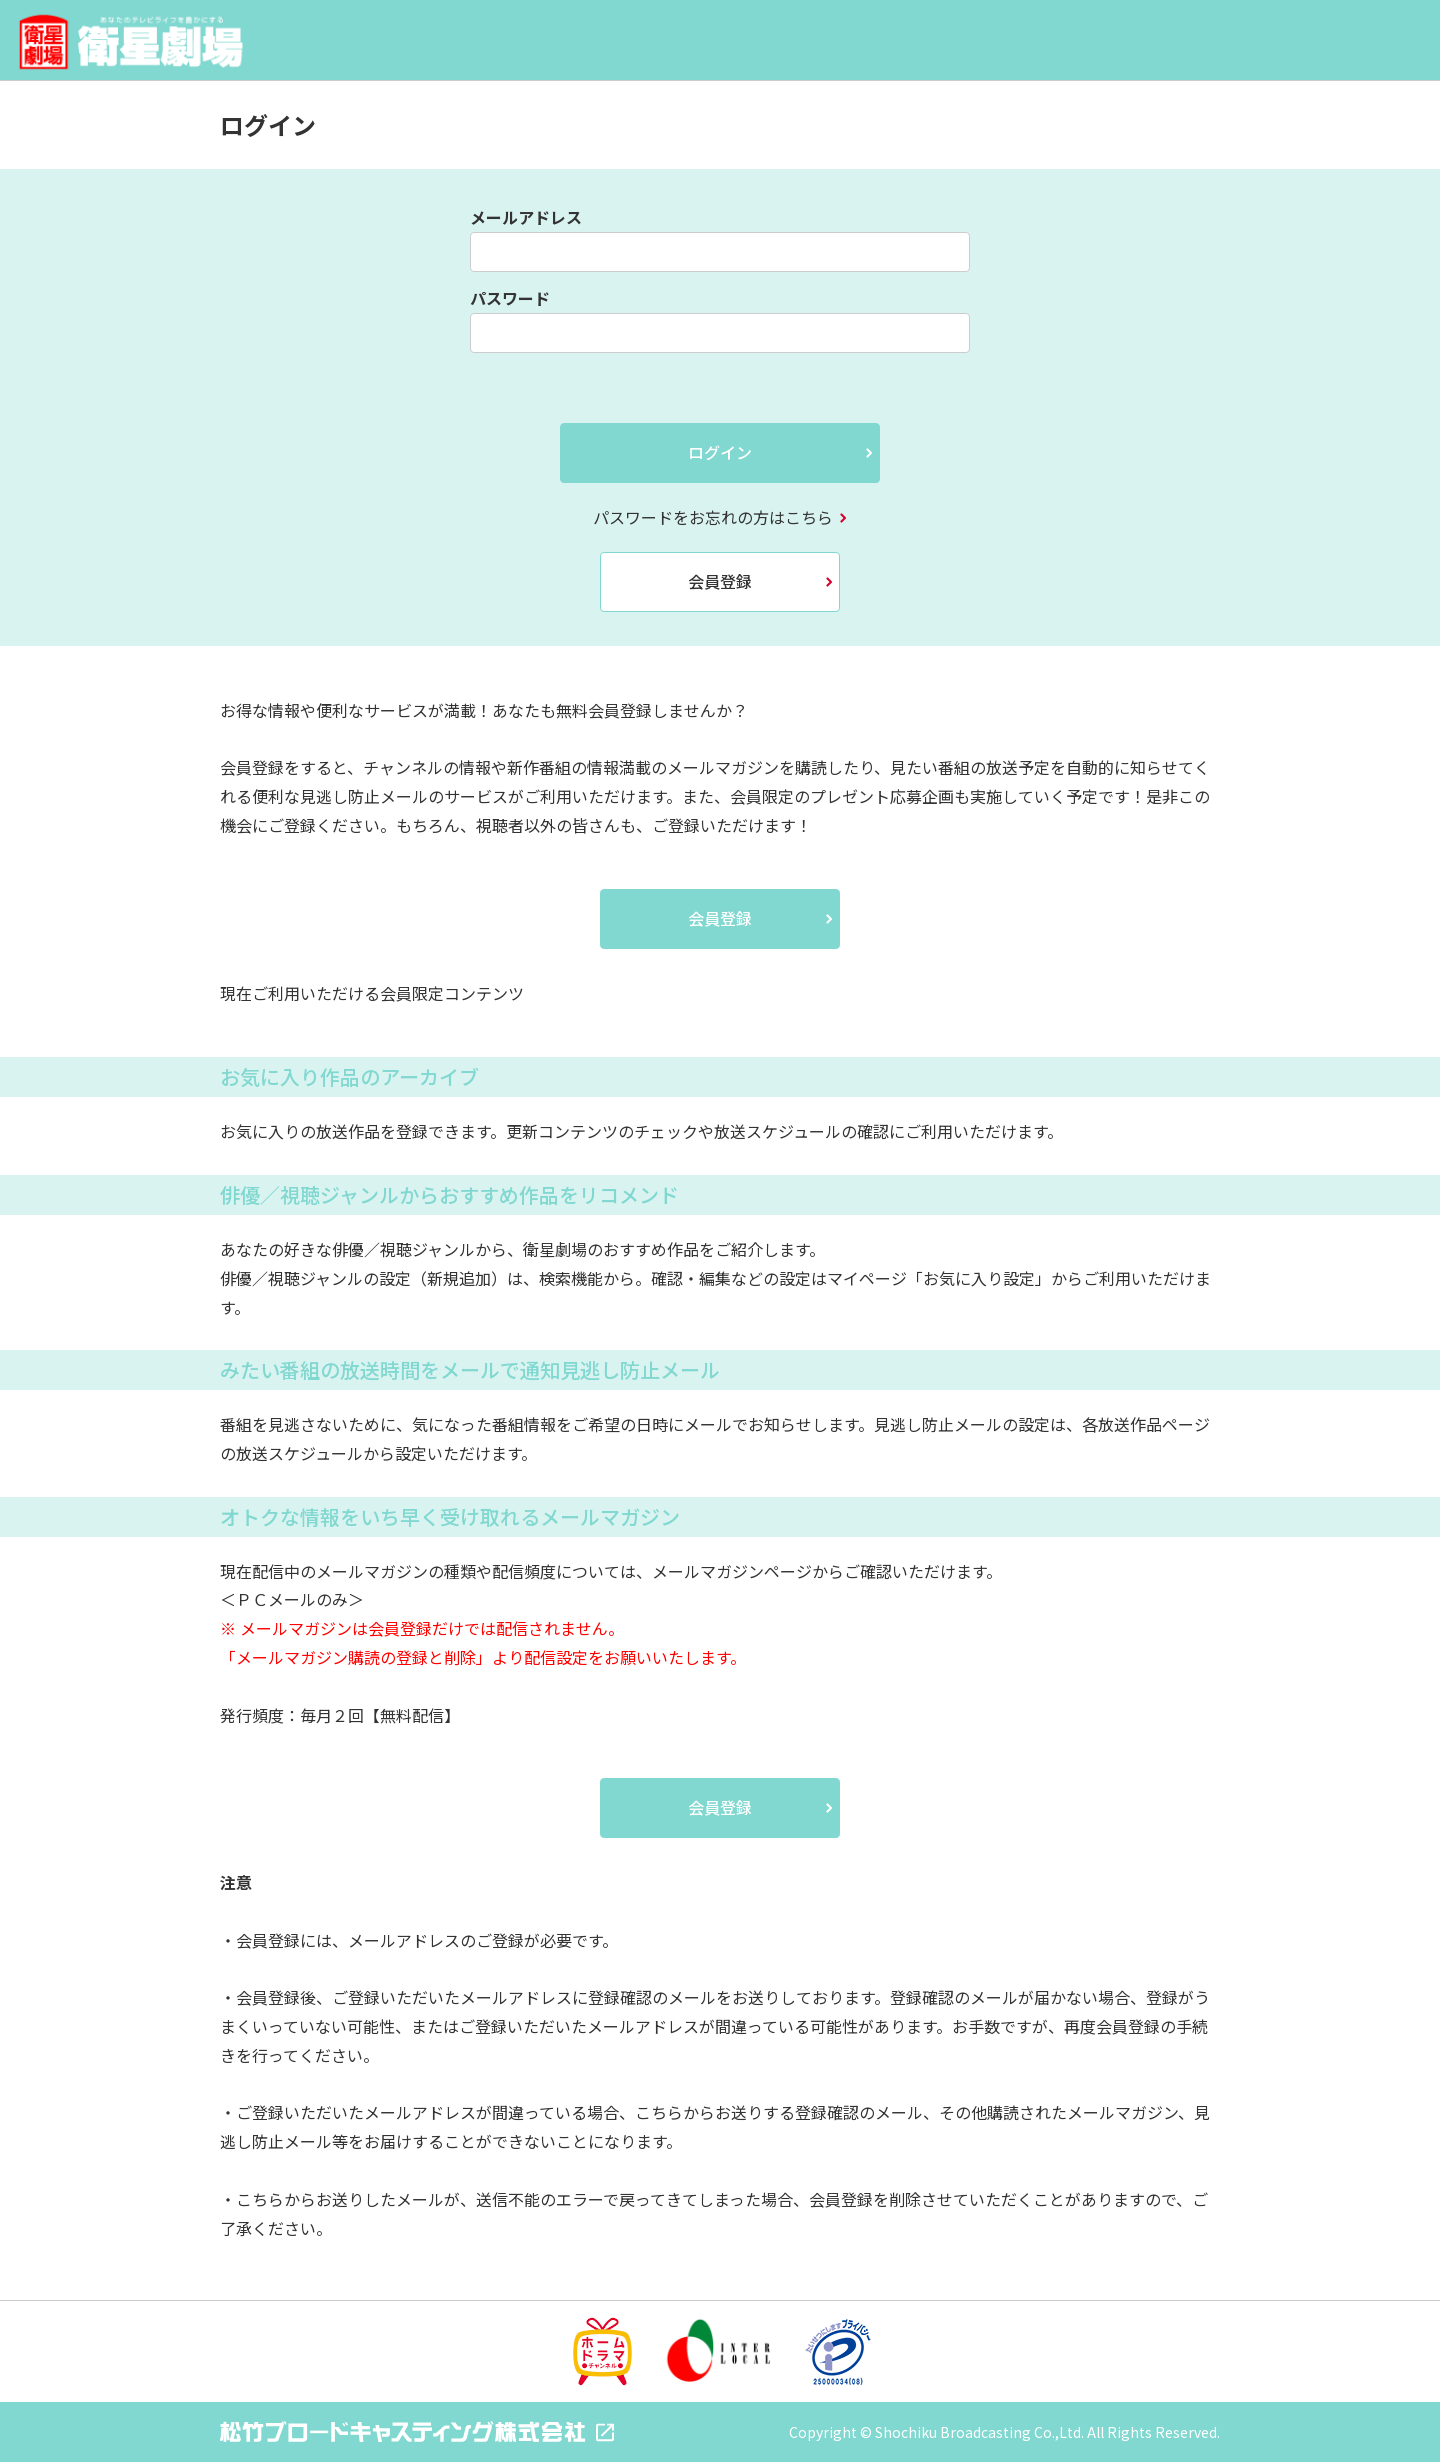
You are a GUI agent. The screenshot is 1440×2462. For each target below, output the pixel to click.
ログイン (720, 452)
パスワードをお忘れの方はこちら (713, 517)
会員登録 (720, 581)
